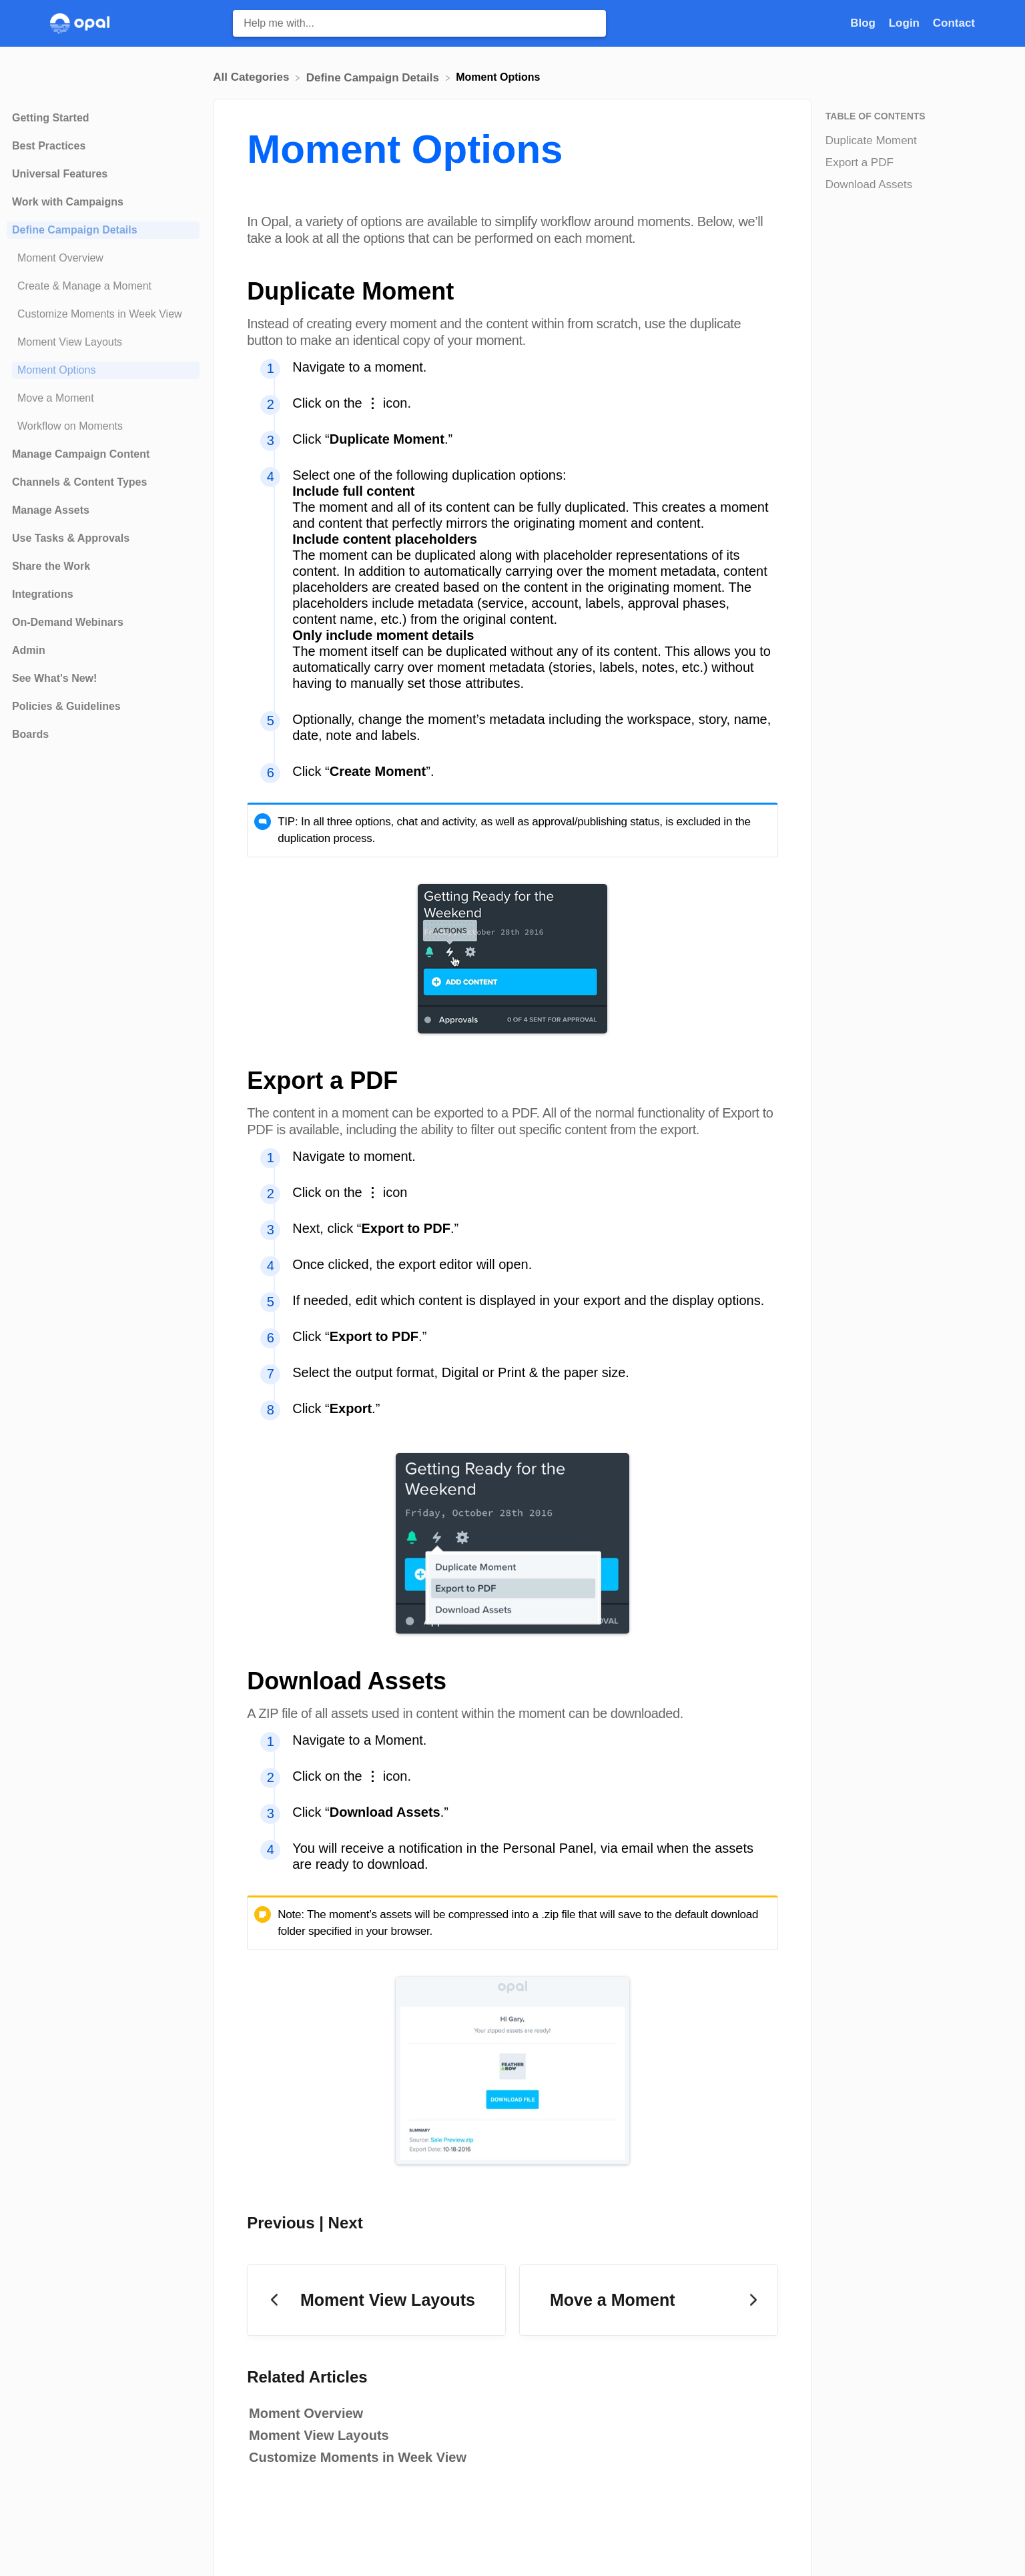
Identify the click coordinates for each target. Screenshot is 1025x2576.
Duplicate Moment (871, 140)
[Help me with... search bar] (419, 23)
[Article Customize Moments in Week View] (103, 314)
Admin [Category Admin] (28, 650)
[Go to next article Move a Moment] (648, 2300)
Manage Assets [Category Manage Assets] (50, 510)
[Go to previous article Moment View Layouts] (376, 2300)
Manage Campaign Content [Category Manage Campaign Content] (80, 454)
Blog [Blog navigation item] (864, 23)
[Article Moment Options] (103, 370)
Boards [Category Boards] (30, 734)
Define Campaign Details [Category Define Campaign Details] (74, 230)
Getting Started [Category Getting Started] (50, 117)
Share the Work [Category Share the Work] (51, 566)
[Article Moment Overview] (103, 258)
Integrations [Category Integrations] (42, 594)
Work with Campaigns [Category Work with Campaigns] (67, 201)
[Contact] (954, 23)
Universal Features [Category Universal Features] (59, 173)
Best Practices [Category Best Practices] (48, 145)
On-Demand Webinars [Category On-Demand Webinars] (67, 622)
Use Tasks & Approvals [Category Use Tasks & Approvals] (70, 538)
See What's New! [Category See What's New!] (54, 678)
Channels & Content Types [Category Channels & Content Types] (79, 482)
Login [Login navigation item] (906, 23)
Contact (954, 23)
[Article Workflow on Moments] (103, 426)
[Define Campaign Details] (374, 77)
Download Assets (868, 184)
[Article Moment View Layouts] (103, 342)
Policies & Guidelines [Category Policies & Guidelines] (66, 706)
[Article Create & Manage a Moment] (103, 286)
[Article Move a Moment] (103, 398)
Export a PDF (859, 162)
